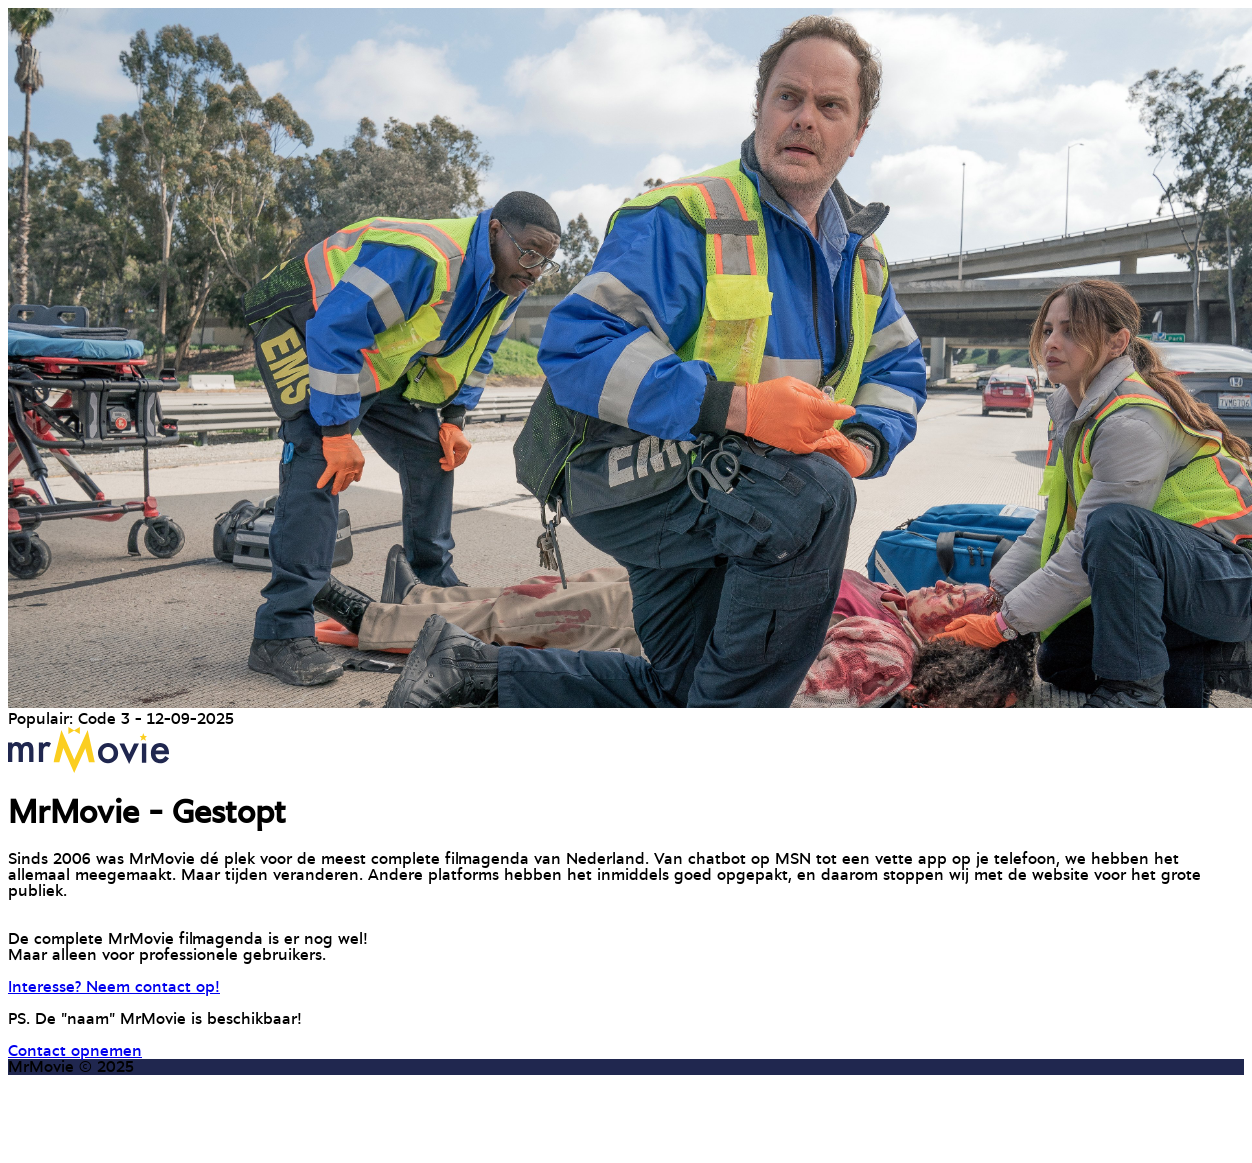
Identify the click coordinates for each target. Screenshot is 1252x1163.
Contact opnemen (75, 1051)
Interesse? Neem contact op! (114, 987)
